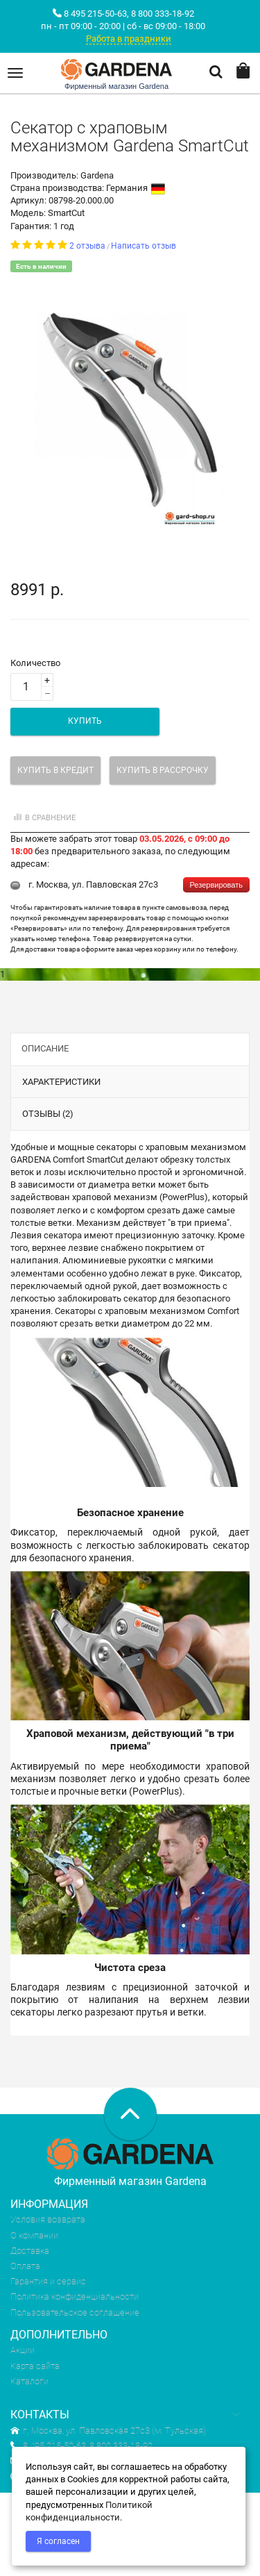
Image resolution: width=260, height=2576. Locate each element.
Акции (22, 2350)
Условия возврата (47, 2219)
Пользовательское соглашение (74, 2312)
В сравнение (43, 817)
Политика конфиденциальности (74, 2296)
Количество (35, 663)
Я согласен (58, 2541)
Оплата (25, 2266)
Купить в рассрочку (162, 770)
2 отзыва (87, 246)
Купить (85, 721)
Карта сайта (35, 2366)
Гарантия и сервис (48, 2281)
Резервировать (216, 885)
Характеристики (61, 1082)
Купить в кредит (55, 770)
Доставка (29, 2250)
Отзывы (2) (47, 1113)
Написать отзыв (143, 246)
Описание (45, 1048)
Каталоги (29, 2381)
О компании (34, 2235)
